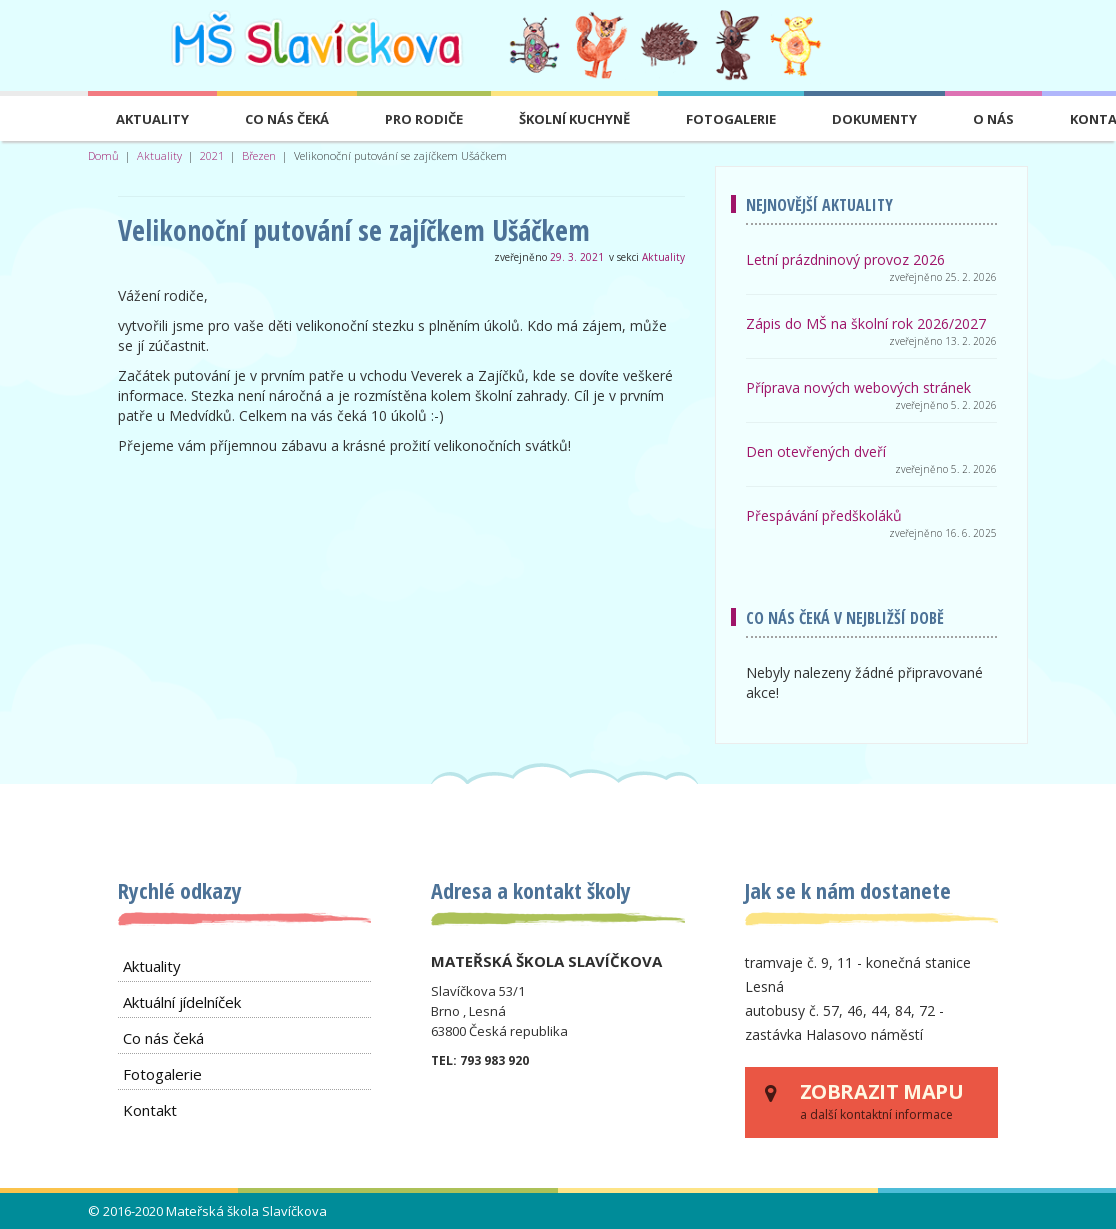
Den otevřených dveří (816, 451)
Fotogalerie (731, 119)
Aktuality (152, 119)
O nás (993, 119)
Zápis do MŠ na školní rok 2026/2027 (866, 323)
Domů (103, 155)
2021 (212, 155)
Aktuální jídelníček (182, 1002)
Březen (259, 155)
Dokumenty (874, 119)
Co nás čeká (287, 119)
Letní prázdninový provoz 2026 (845, 259)
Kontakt (150, 1110)
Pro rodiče (424, 119)
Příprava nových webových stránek (858, 387)
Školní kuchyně (574, 119)
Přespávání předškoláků (824, 515)
